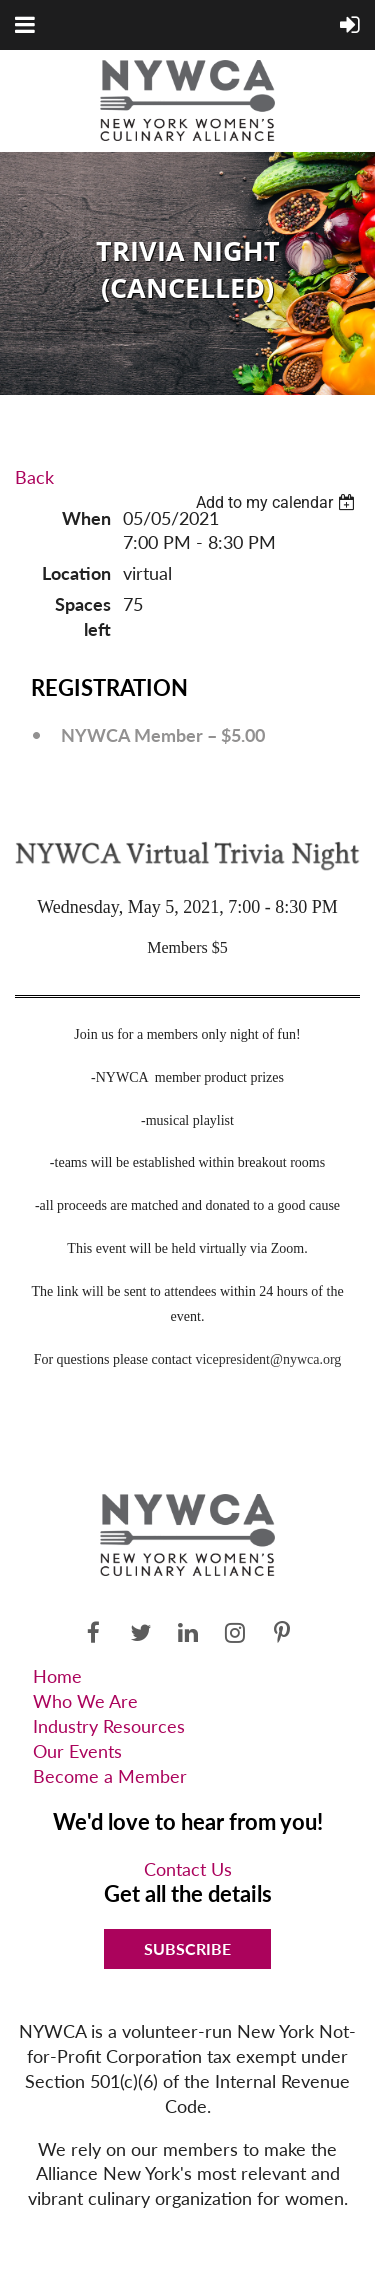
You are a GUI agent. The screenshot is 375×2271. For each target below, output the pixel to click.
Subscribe (187, 1948)
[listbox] (278, 502)
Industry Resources (109, 1726)
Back (34, 477)
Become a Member (110, 1776)
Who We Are (85, 1701)
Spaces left (83, 616)
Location (76, 573)
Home (57, 1676)
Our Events (77, 1751)
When (86, 518)
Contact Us (188, 1869)
